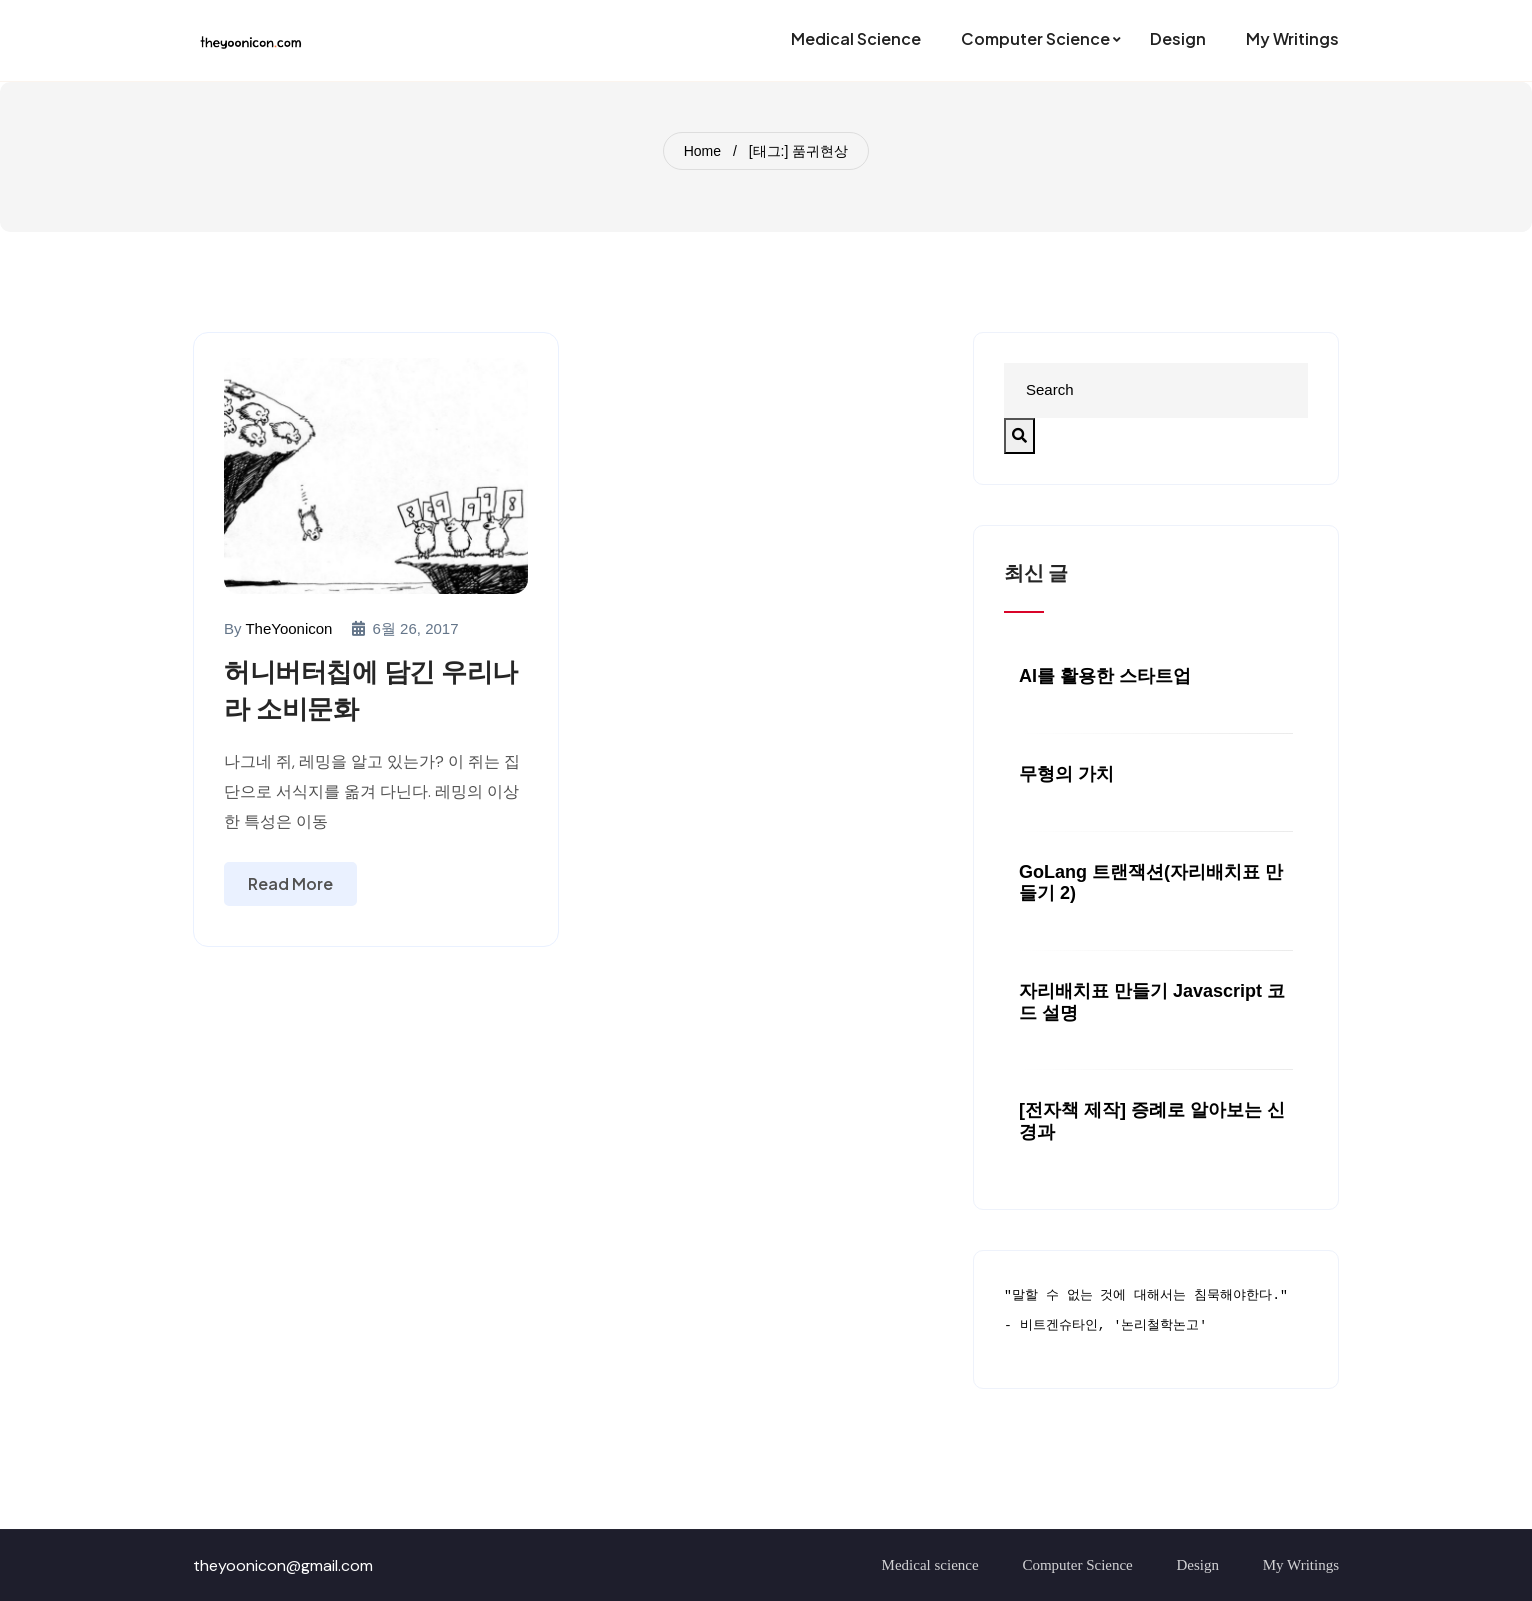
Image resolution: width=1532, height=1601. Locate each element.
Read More (290, 883)
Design (1198, 1565)
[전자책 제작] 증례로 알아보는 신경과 (1152, 1121)
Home (702, 151)
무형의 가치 (1066, 774)
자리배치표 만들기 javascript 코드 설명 (1152, 1002)
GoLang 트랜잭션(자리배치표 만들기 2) (1151, 883)
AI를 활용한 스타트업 (1105, 676)
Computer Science (1077, 1565)
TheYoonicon (288, 628)
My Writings (1301, 1565)
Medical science (930, 1565)
